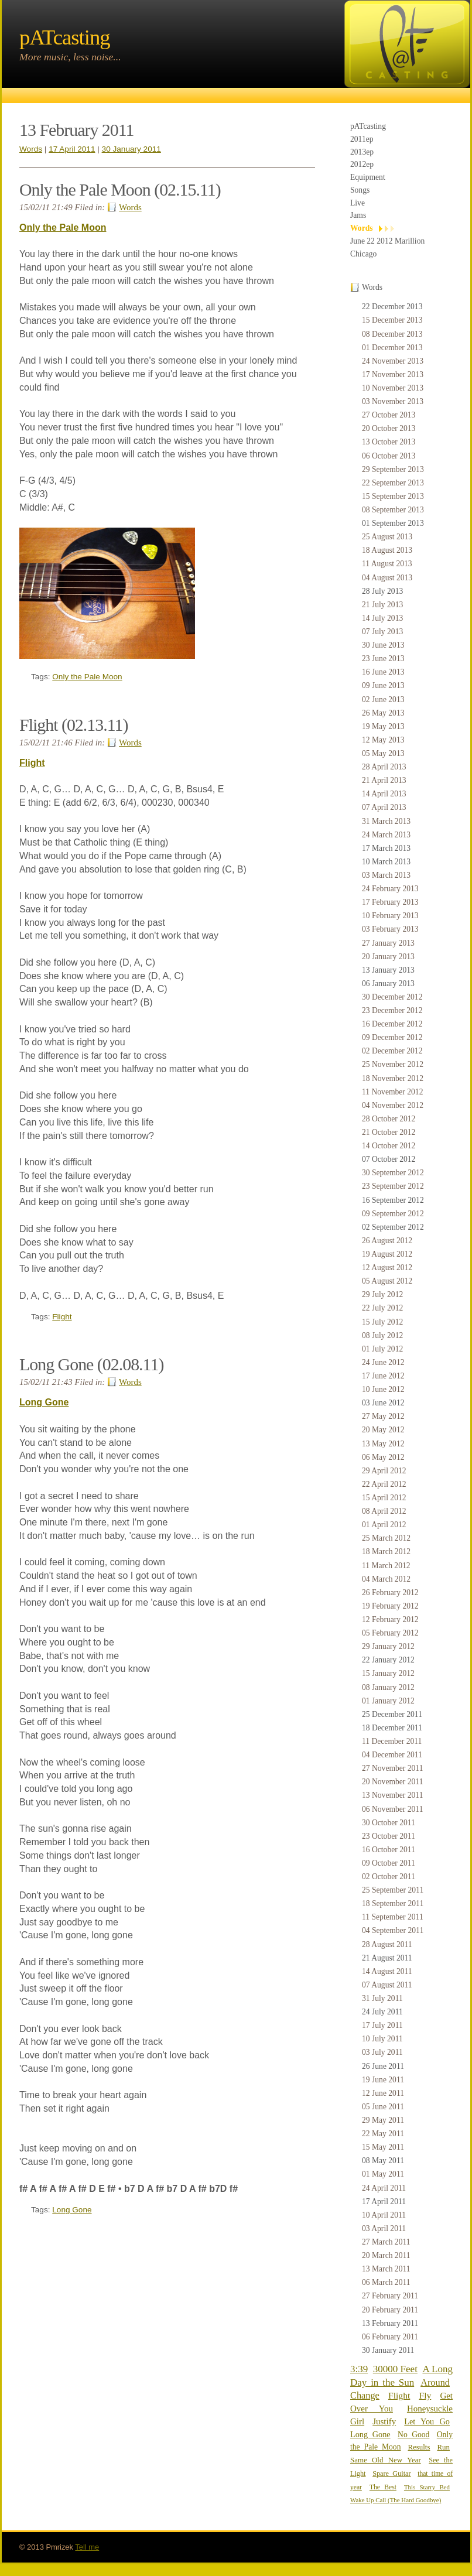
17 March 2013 (386, 848)
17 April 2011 (384, 2201)
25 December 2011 (392, 1714)
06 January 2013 (388, 983)
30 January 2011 (388, 2350)
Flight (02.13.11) (73, 724)
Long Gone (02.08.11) (91, 1364)
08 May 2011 (383, 2160)
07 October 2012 (388, 1159)
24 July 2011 (382, 2011)
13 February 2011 (390, 2323)
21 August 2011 (387, 1958)
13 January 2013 (388, 970)
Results (419, 2446)
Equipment (367, 177)
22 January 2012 (388, 1659)
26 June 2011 (383, 2066)
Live (357, 203)
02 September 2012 (393, 1227)
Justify (384, 2421)
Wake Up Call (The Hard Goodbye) (395, 2499)
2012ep (362, 164)
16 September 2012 (393, 1200)
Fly (425, 2395)
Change (364, 2395)
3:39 (359, 2369)
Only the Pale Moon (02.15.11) (120, 189)
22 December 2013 (392, 306)
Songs (360, 190)
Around (435, 2382)
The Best (383, 2487)
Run (443, 2446)
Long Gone (370, 2434)
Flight (399, 2395)
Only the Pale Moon (62, 227)
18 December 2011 (392, 1727)
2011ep (362, 139)
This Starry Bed (427, 2487)
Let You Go (427, 2421)
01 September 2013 (393, 523)
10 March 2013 (386, 861)
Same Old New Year (385, 2459)
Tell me (87, 2547)
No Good (413, 2434)
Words (361, 228)
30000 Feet (395, 2369)
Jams (358, 215)
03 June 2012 (383, 1402)
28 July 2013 (382, 591)
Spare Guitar (391, 2473)
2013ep (362, 152)
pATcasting (368, 126)
